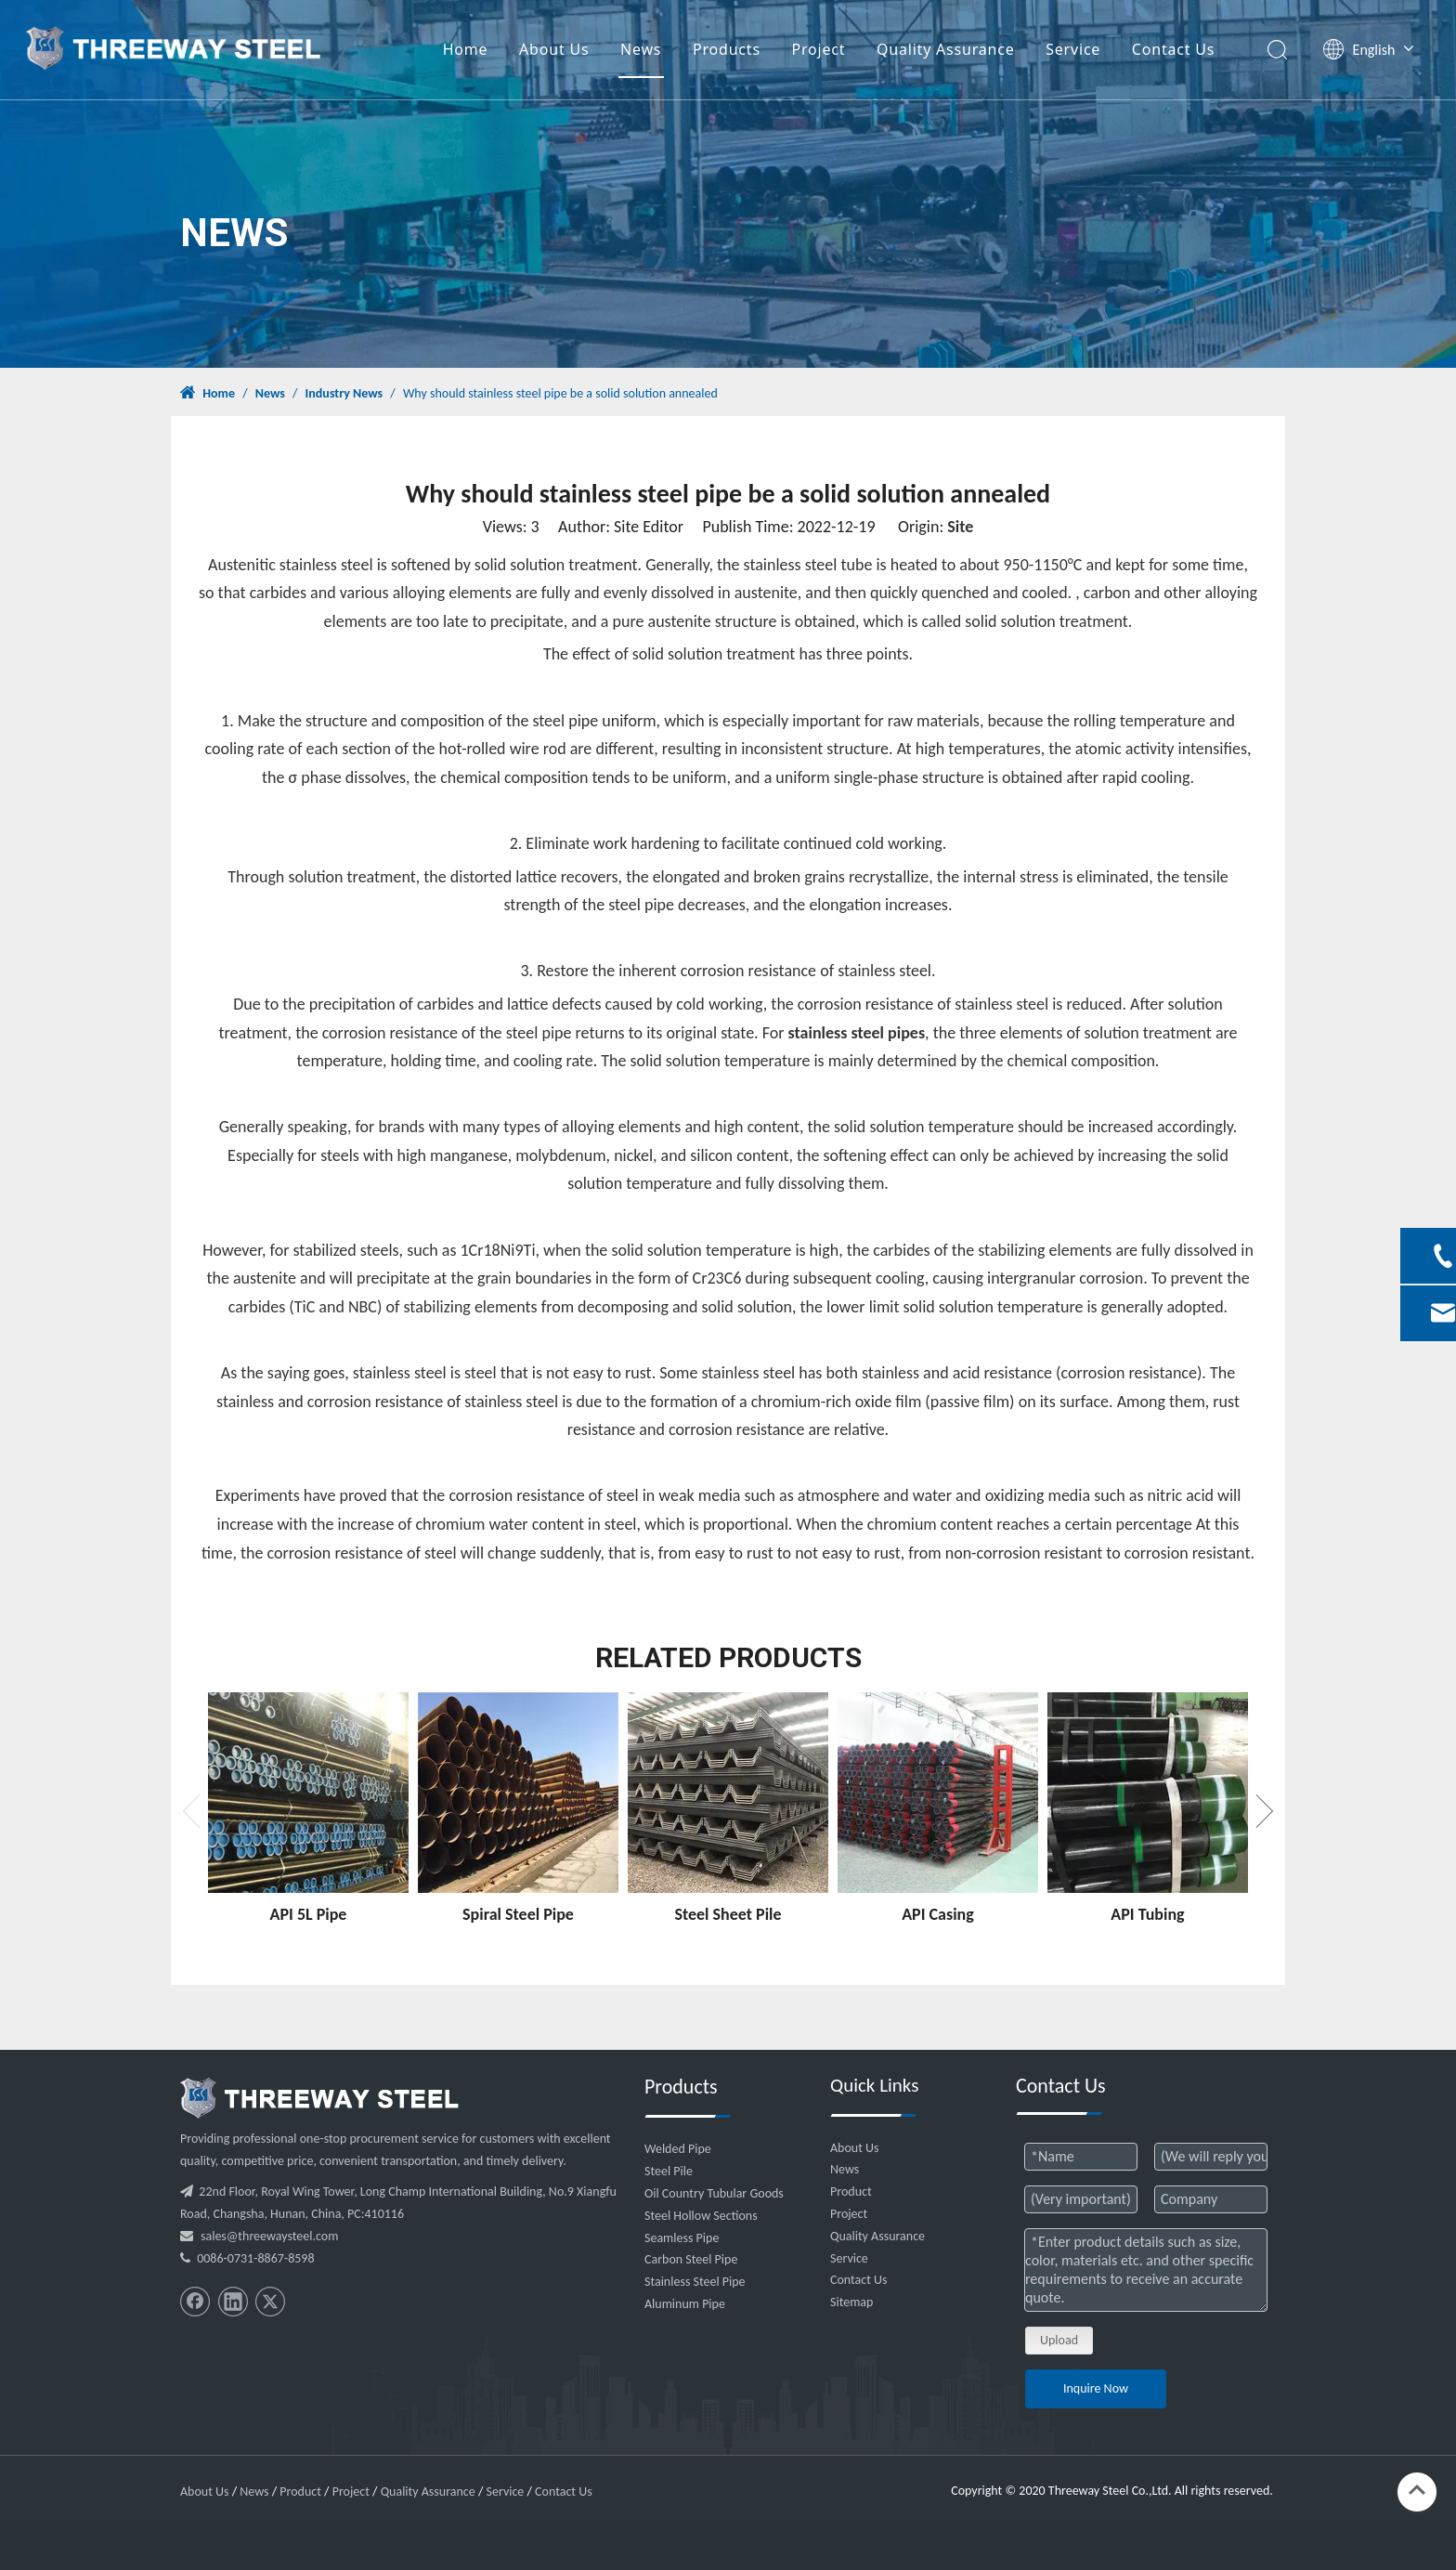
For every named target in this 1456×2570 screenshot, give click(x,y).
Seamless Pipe (681, 2238)
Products (729, 51)
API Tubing (1147, 1914)
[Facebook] (195, 2301)
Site (960, 526)
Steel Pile (668, 2171)
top (1417, 2490)
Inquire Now (1095, 2388)
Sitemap (851, 2302)
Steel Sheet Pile (727, 1914)
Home (468, 51)
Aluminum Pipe (684, 2304)
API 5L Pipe (308, 1914)
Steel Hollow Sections (701, 2216)
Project (822, 51)
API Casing (938, 1914)
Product (851, 2191)
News (643, 51)
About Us (557, 51)
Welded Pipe (677, 2149)
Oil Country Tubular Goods (714, 2193)
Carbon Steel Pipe (690, 2259)
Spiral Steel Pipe (518, 1914)
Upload (1059, 2340)
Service (1075, 51)
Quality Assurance (948, 51)
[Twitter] (270, 2301)
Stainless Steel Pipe (695, 2282)
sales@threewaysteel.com (269, 2236)
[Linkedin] (233, 2301)
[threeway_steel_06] (319, 2098)
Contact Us (1176, 51)
